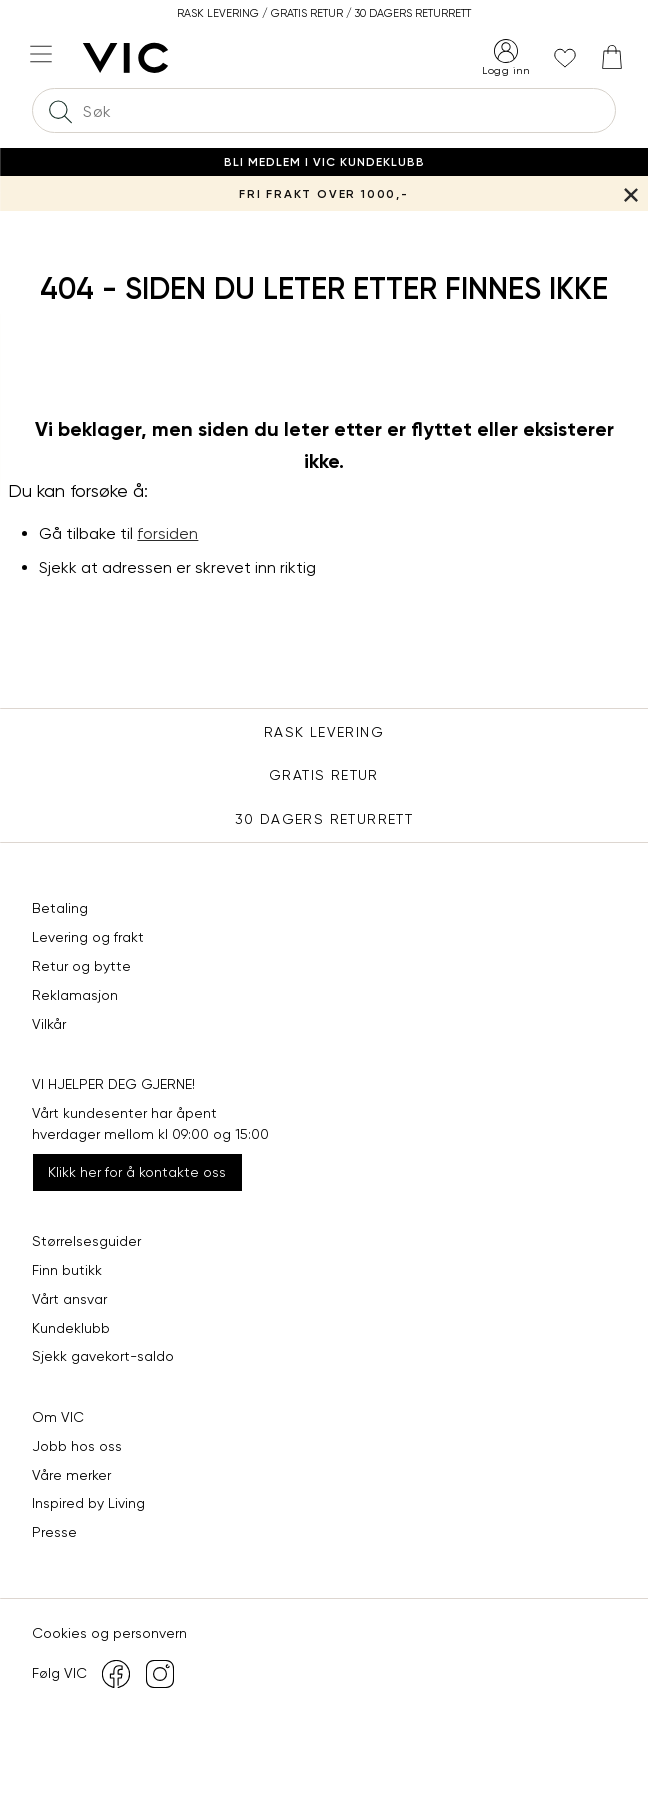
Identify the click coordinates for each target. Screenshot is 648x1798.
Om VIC (58, 1417)
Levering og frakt (88, 937)
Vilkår (49, 1024)
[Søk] (60, 110)
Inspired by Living (88, 1503)
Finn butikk (67, 1270)
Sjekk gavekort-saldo (103, 1356)
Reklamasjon (75, 995)
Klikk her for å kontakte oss (137, 1172)
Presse (54, 1532)
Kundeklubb (71, 1328)
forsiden (167, 533)
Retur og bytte (81, 966)
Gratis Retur (324, 775)
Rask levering (324, 732)
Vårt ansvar (69, 1299)
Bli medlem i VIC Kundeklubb (324, 162)
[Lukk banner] (630, 193)
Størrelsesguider (86, 1241)
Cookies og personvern (109, 1633)
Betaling (60, 908)
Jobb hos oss (77, 1446)
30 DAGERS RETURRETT (324, 819)
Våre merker (71, 1475)
